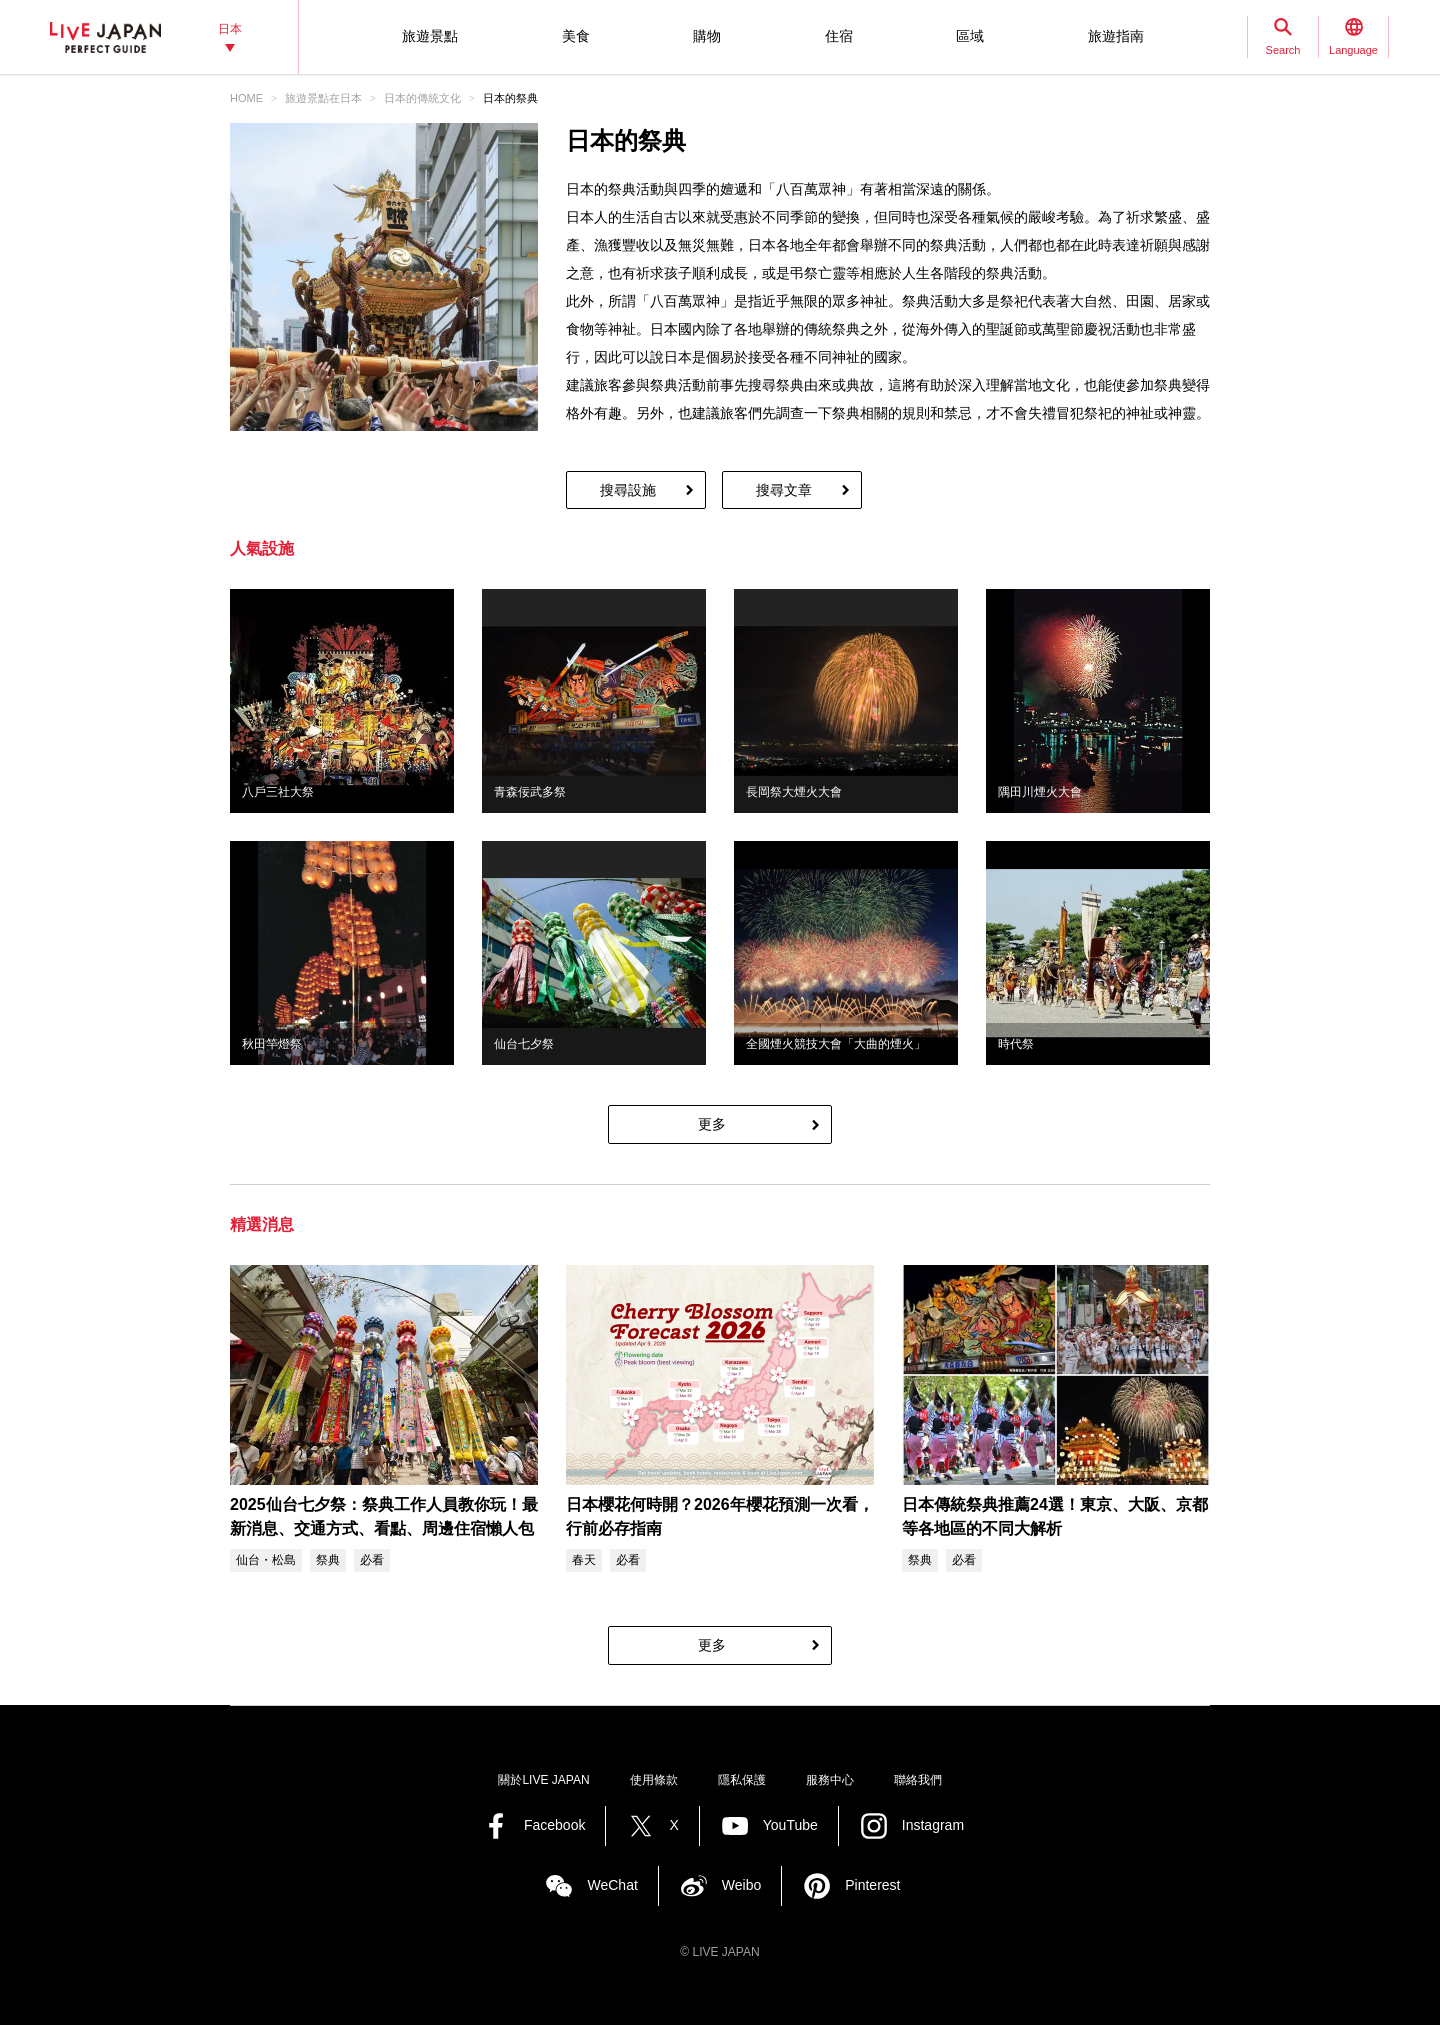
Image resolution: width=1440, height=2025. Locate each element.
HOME (246, 98)
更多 (712, 1124)
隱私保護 (742, 1780)
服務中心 (830, 1780)
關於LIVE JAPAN (543, 1780)
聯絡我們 (918, 1780)
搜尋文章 (784, 490)
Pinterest (872, 1885)
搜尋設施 (628, 490)
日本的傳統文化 (422, 98)
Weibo (741, 1885)
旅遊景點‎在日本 (323, 98)
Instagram (933, 1825)
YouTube (790, 1825)
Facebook (554, 1825)
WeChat (612, 1885)
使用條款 (654, 1780)
